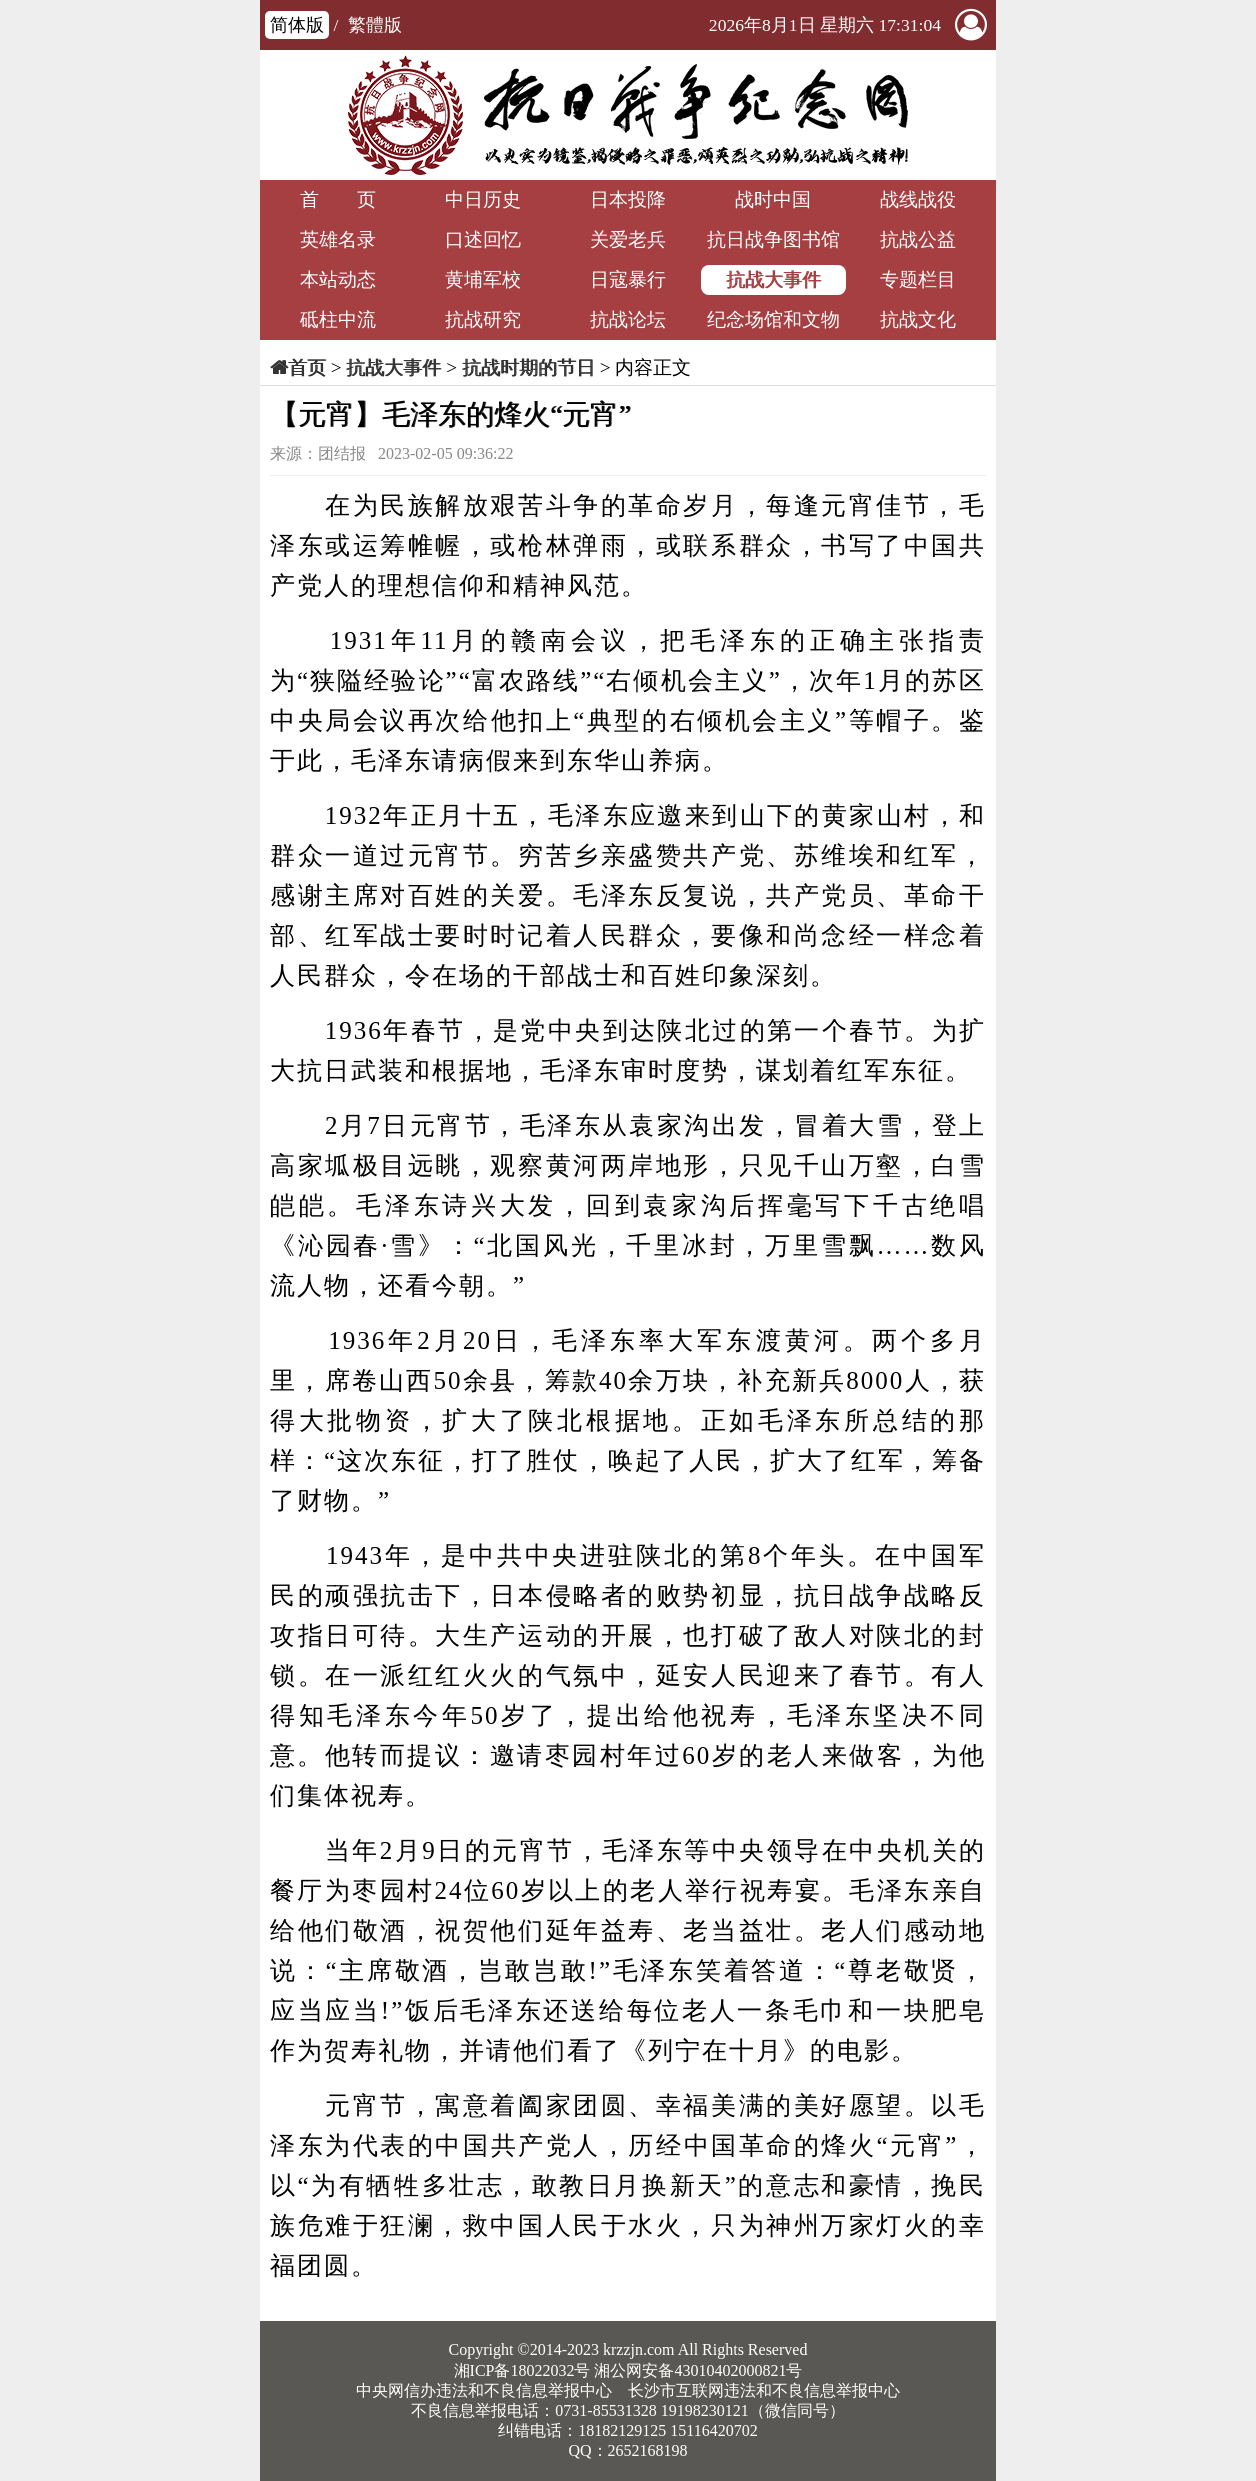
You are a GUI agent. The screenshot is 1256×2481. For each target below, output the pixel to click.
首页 (307, 367)
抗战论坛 (628, 319)
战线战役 (918, 199)
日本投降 (628, 199)
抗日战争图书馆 (773, 239)
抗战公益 (918, 239)
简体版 (297, 25)
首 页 (338, 199)
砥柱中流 (338, 319)
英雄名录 (338, 239)
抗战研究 (483, 319)
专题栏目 (918, 279)
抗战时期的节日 (528, 367)
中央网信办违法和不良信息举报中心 (484, 2390)
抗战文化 (918, 319)
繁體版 (375, 25)
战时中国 (773, 199)
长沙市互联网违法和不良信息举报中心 (764, 2390)
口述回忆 (483, 239)
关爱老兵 (628, 239)
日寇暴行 (628, 279)
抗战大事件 (773, 279)
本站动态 (338, 279)
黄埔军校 (483, 279)
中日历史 (483, 199)
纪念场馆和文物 (773, 319)
